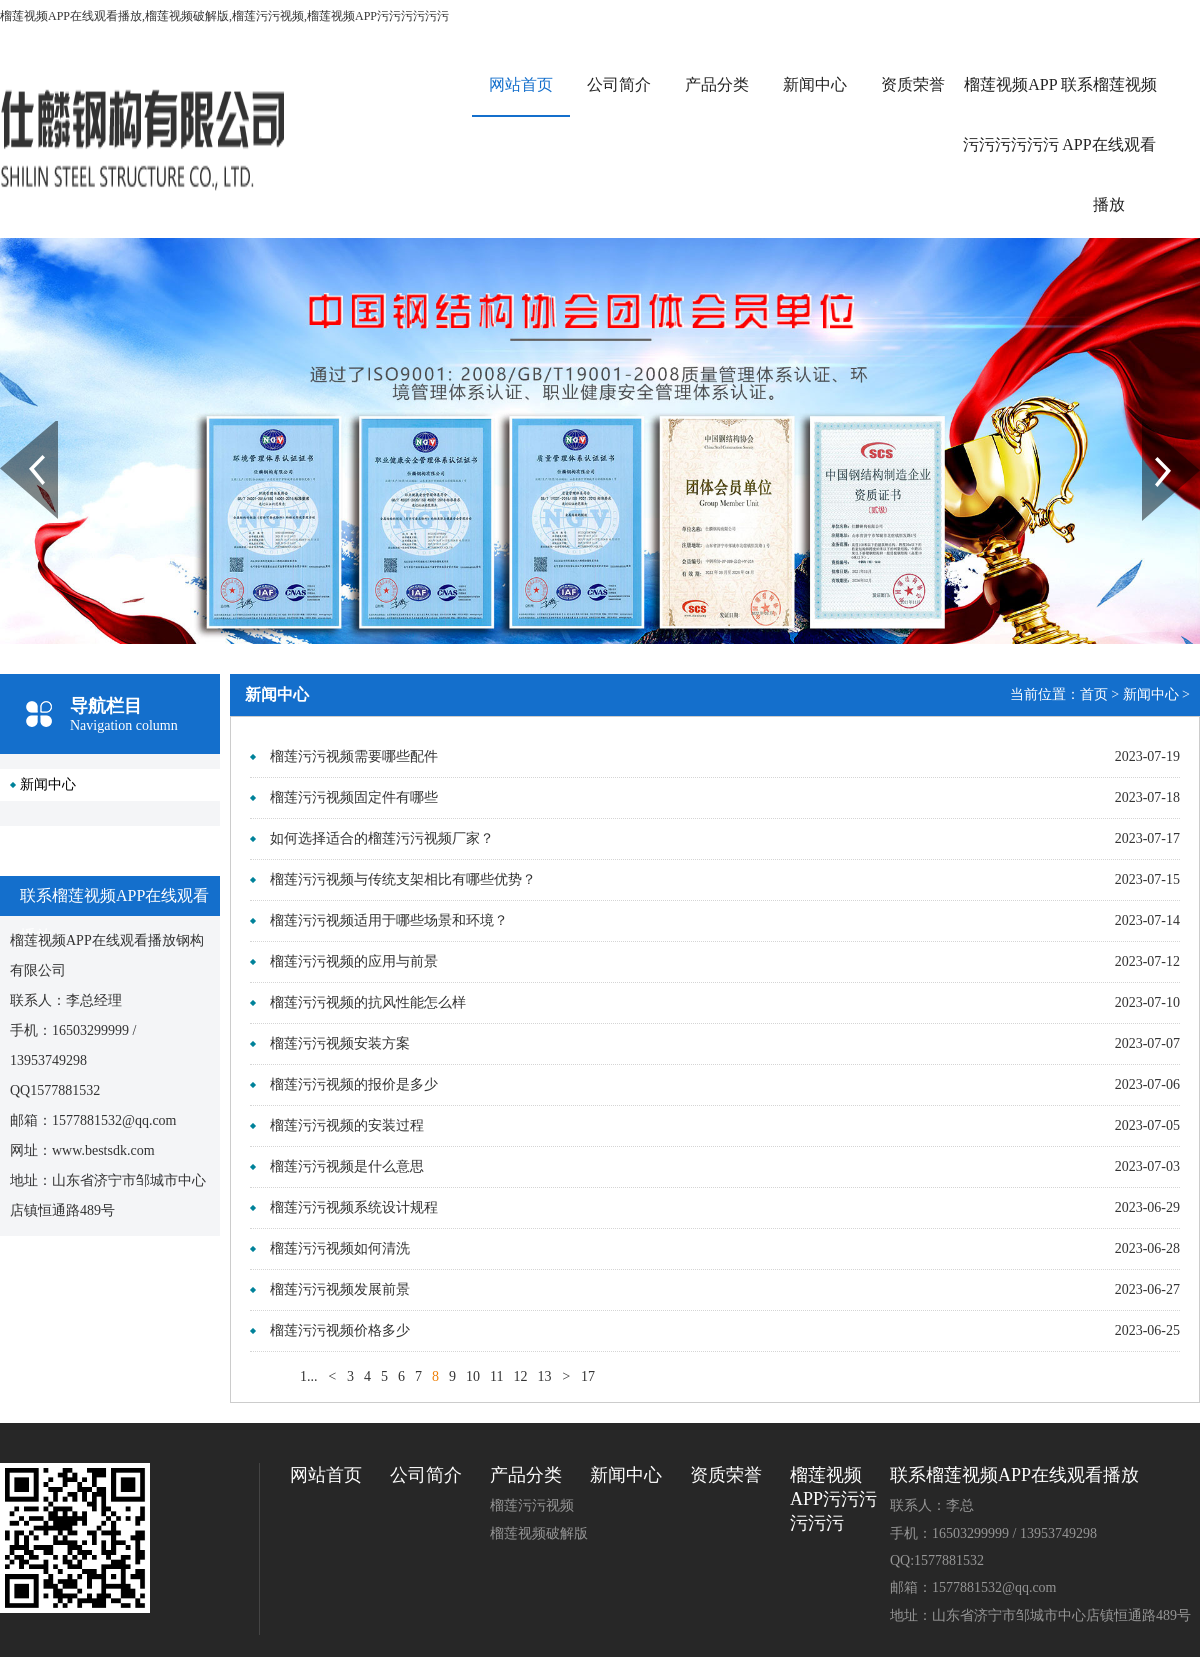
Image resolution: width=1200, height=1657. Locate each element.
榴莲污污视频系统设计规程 (354, 1207)
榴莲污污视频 (532, 1505)
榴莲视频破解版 (539, 1533)
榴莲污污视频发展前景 (340, 1289)
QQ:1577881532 (937, 1560)
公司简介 (619, 84)
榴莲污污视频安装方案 (340, 1043)
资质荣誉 (913, 84)
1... (309, 1376)
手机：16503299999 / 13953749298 (993, 1533)
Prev (11, 428)
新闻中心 (815, 84)
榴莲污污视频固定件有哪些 (354, 797)
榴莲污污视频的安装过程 (347, 1125)
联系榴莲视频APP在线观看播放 (1109, 144)
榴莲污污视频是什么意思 (347, 1166)
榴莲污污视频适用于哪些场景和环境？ (389, 920)
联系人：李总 (932, 1505)
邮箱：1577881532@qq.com (973, 1587)
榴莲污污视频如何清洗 (340, 1248)
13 (544, 1376)
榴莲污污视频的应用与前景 (354, 961)
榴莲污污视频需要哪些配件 (354, 756)
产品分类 (717, 84)
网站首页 (521, 84)
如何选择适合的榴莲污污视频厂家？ (382, 838)
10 (473, 1376)
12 (520, 1376)
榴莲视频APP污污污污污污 (1011, 114)
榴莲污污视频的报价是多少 (354, 1084)
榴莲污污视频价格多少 (340, 1330)
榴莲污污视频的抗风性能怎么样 (368, 1002)
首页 (1094, 694)
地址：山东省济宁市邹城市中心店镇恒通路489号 (1040, 1615)
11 (496, 1376)
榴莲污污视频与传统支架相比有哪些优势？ (403, 879)
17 (588, 1376)
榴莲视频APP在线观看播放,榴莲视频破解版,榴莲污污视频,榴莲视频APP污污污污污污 (224, 16)
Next (1153, 428)
